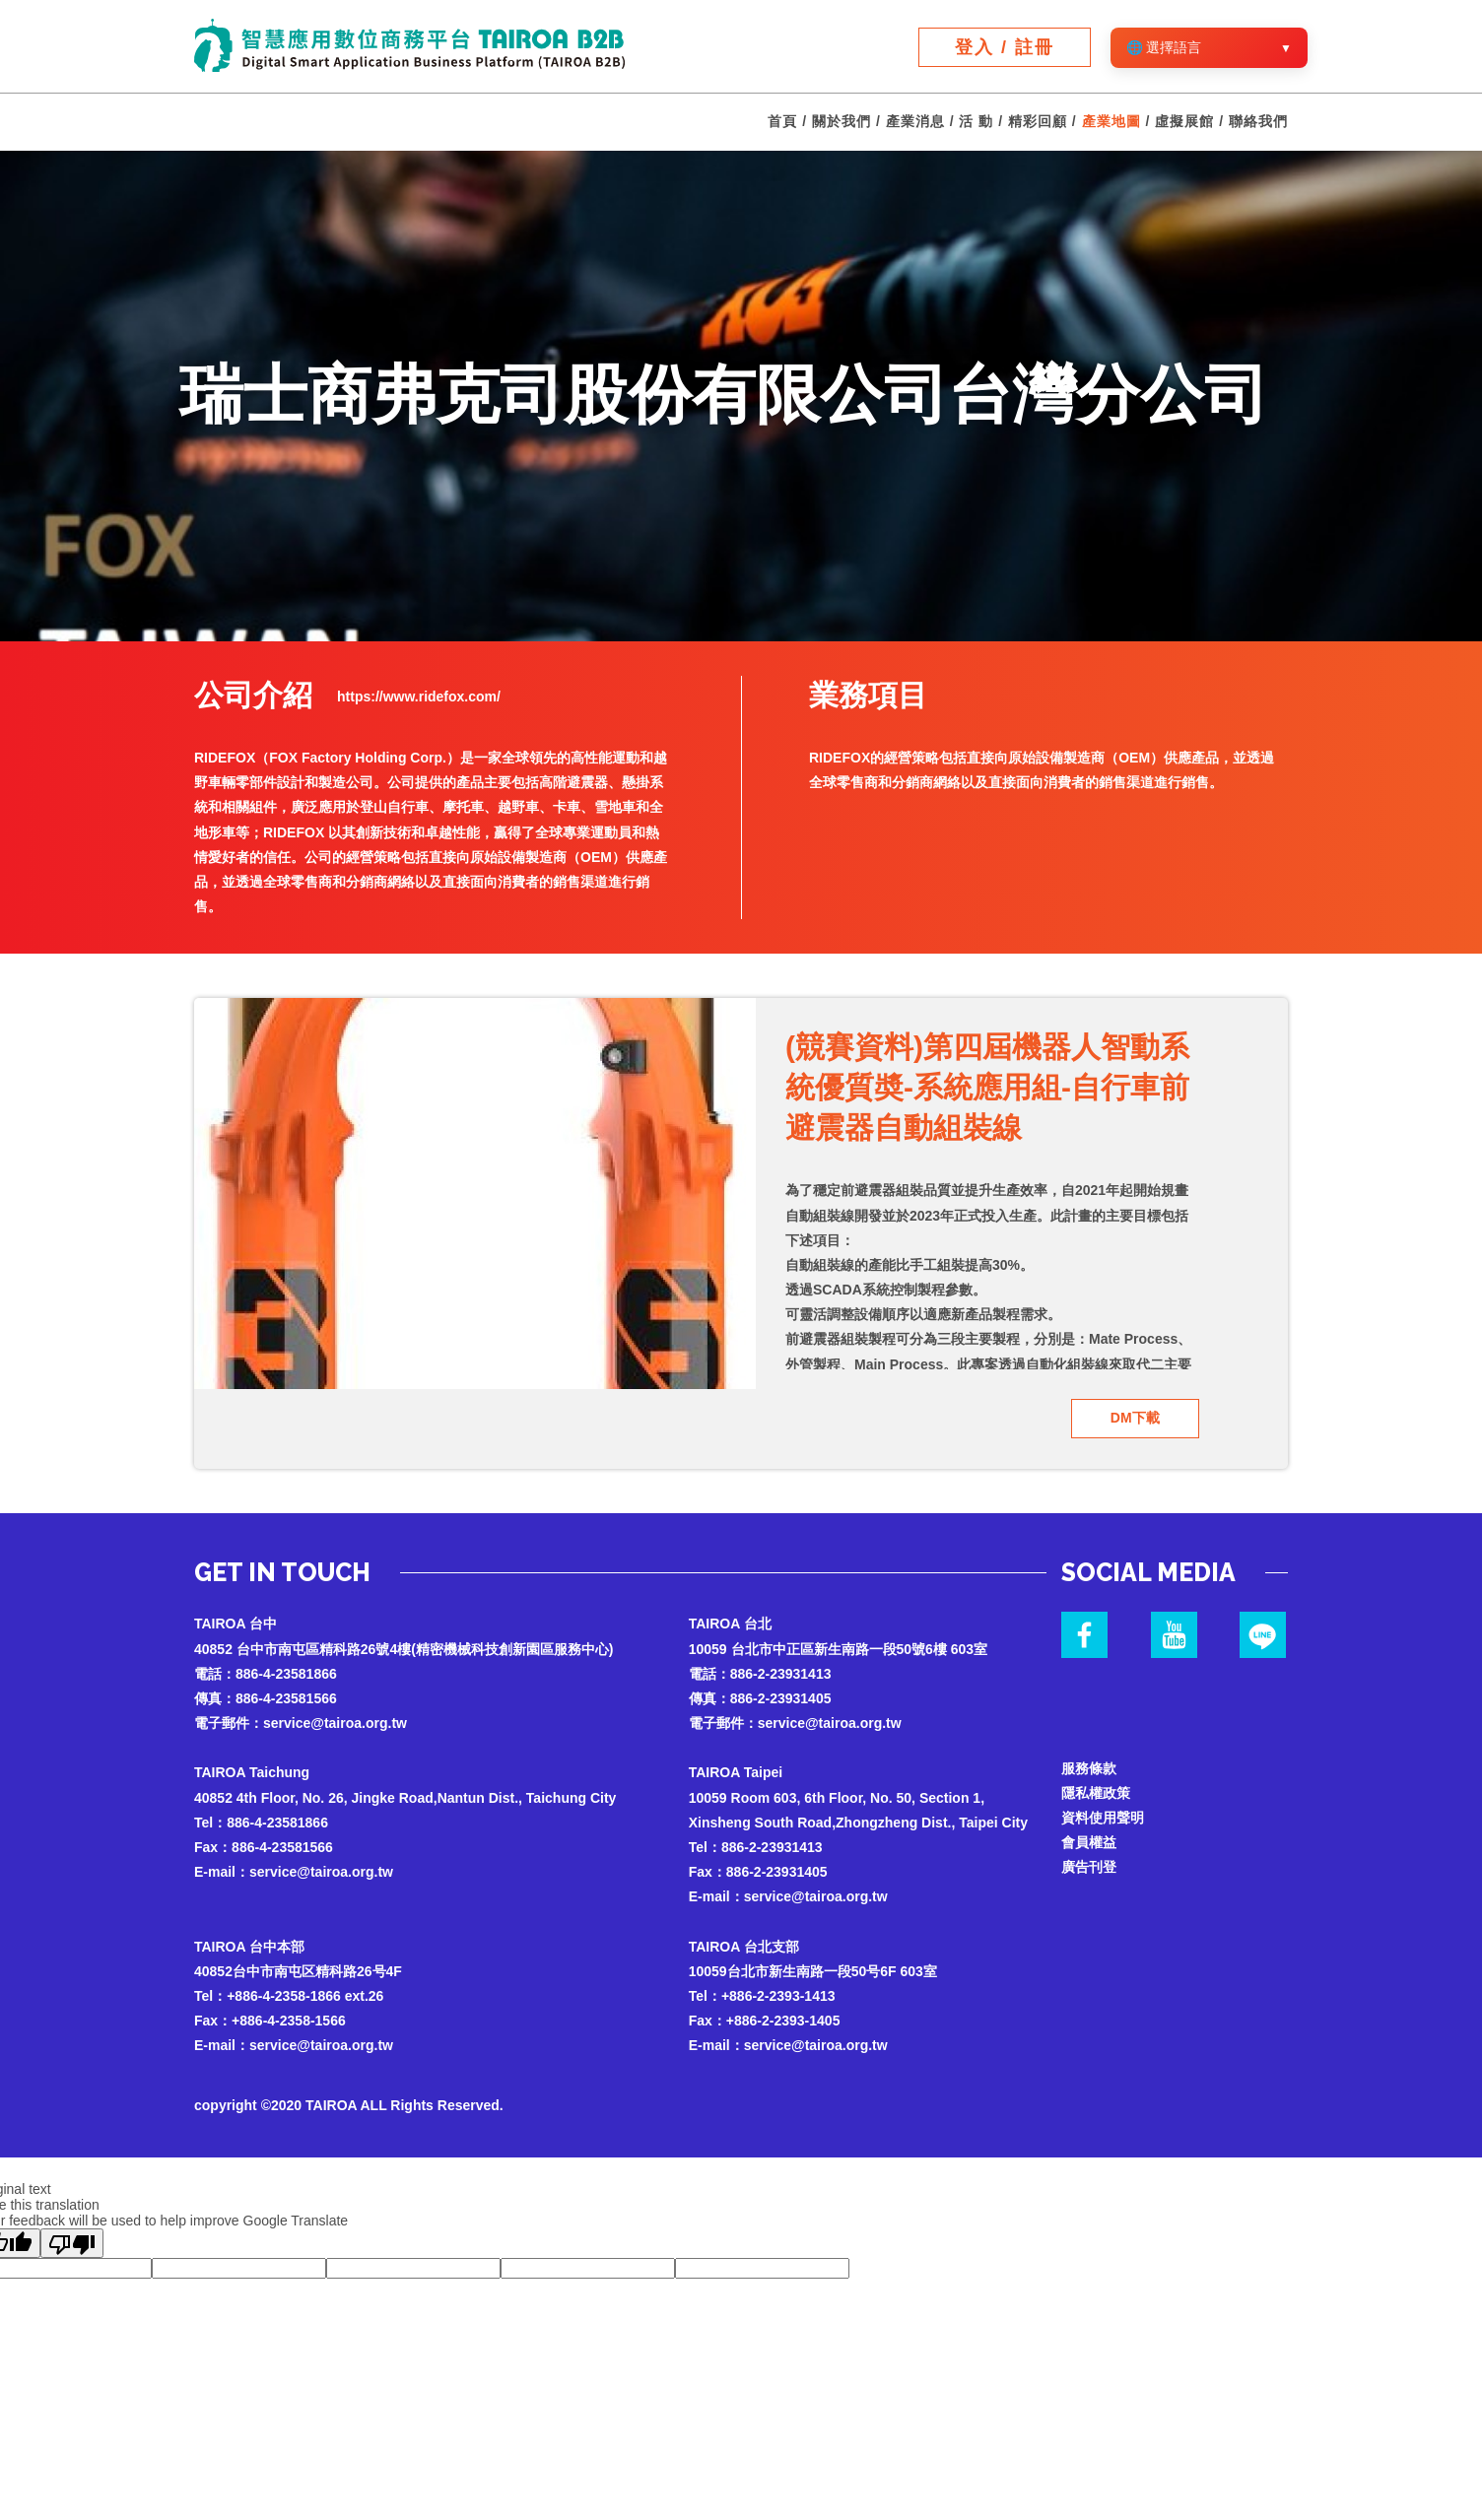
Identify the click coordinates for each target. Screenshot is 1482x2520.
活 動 (976, 122)
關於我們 (841, 122)
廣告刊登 (1088, 1867)
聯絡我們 (1258, 122)
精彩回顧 (1037, 122)
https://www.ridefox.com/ (419, 696)
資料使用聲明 (1102, 1817)
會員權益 (1088, 1842)
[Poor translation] (71, 2242)
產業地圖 (1111, 122)
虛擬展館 (1184, 122)
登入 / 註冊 (1004, 47)
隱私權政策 (1095, 1793)
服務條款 (1088, 1767)
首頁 (782, 122)
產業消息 (915, 122)
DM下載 (1135, 1418)
